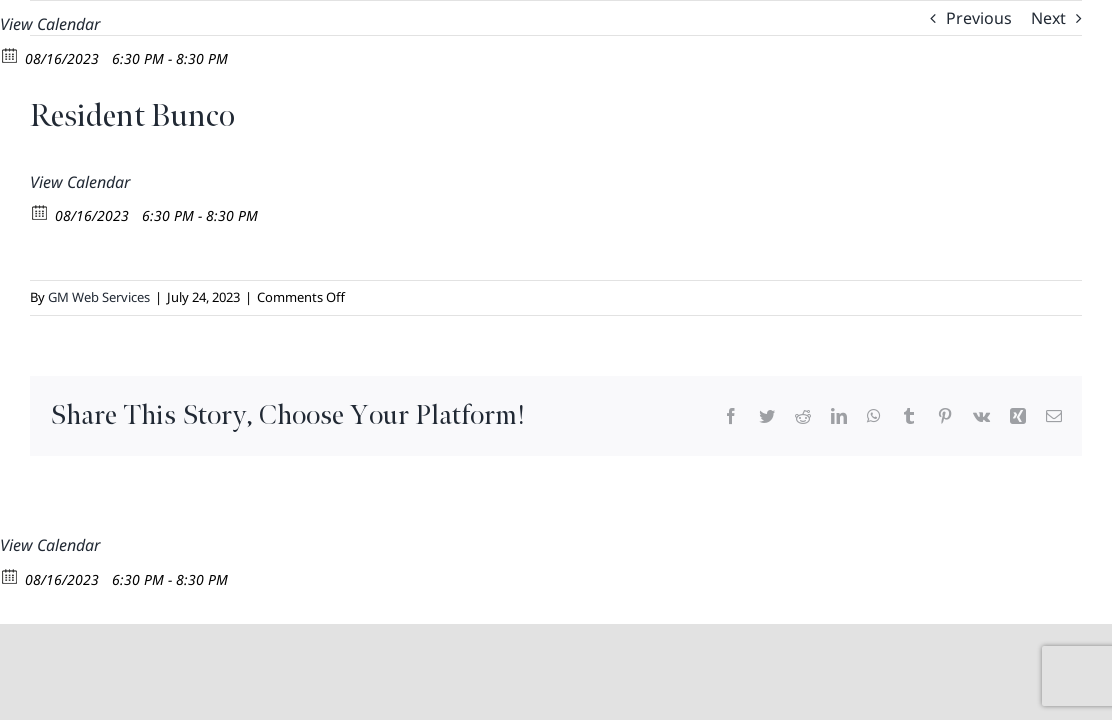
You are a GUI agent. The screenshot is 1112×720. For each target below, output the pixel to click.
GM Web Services (99, 297)
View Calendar (50, 24)
